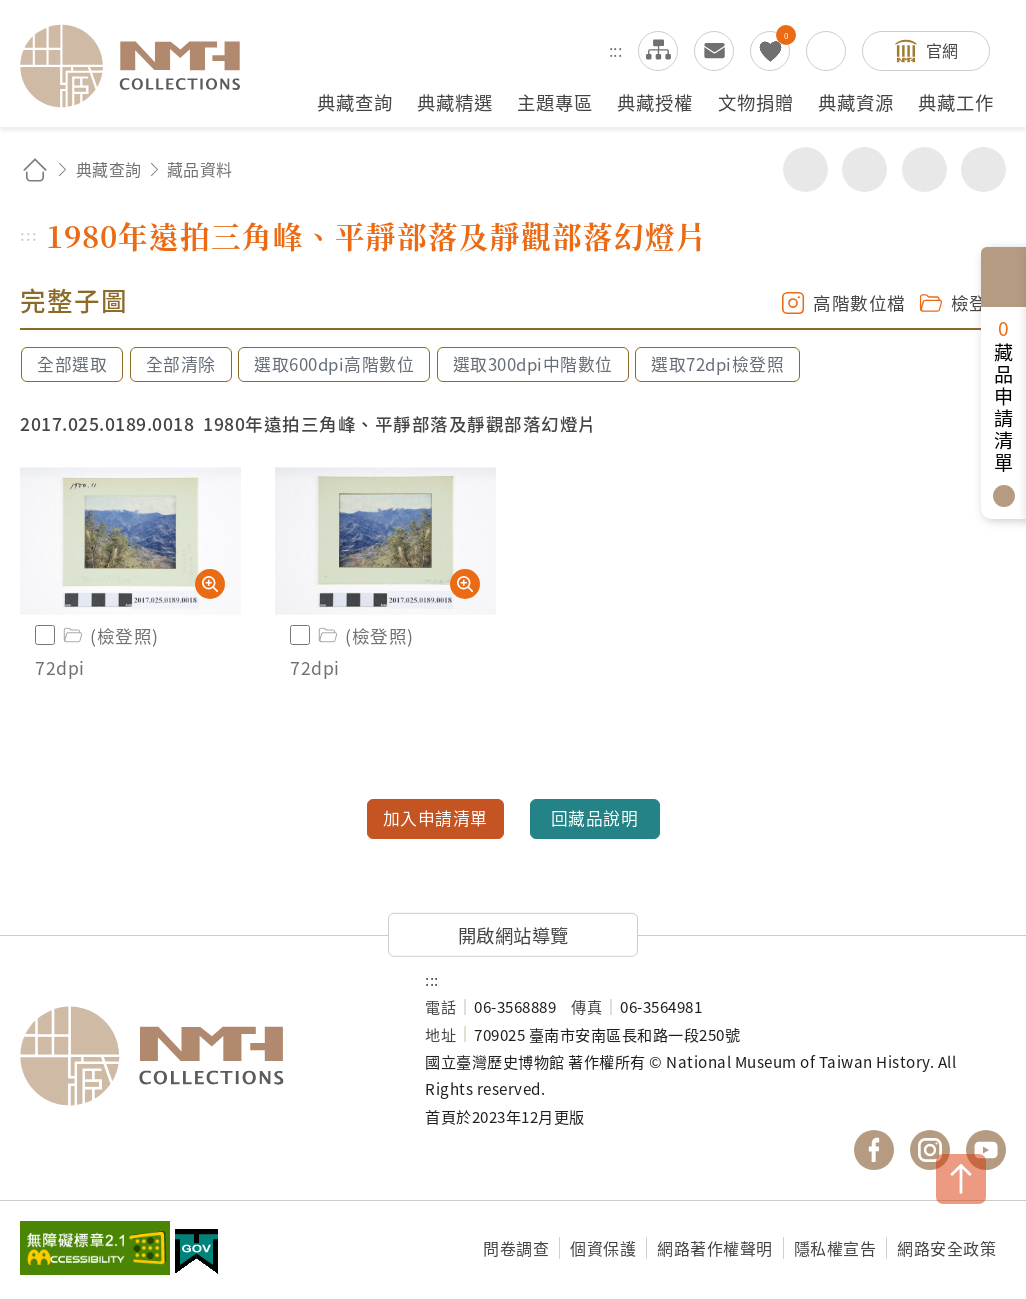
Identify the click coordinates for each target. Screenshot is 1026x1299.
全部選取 (72, 364)
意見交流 (714, 51)
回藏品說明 (595, 818)
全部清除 (181, 364)
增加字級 (924, 169)
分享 (805, 169)
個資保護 (603, 1248)
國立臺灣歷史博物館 (202, 1056)
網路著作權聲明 (715, 1248)
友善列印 (864, 169)
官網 (942, 50)
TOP (961, 1179)
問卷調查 (516, 1248)
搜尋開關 (826, 51)
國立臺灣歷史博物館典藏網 (142, 66)
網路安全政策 (946, 1248)
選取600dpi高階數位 (334, 364)
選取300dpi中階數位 (533, 364)
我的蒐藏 (770, 51)
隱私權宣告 (835, 1248)
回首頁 (35, 169)
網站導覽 (658, 51)
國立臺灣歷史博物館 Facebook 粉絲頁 (874, 1150)
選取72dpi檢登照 (717, 364)
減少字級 (983, 169)
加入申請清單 (435, 818)
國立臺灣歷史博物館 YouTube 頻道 (986, 1150)
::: (616, 50)
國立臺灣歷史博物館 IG (930, 1150)
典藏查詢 (109, 169)
